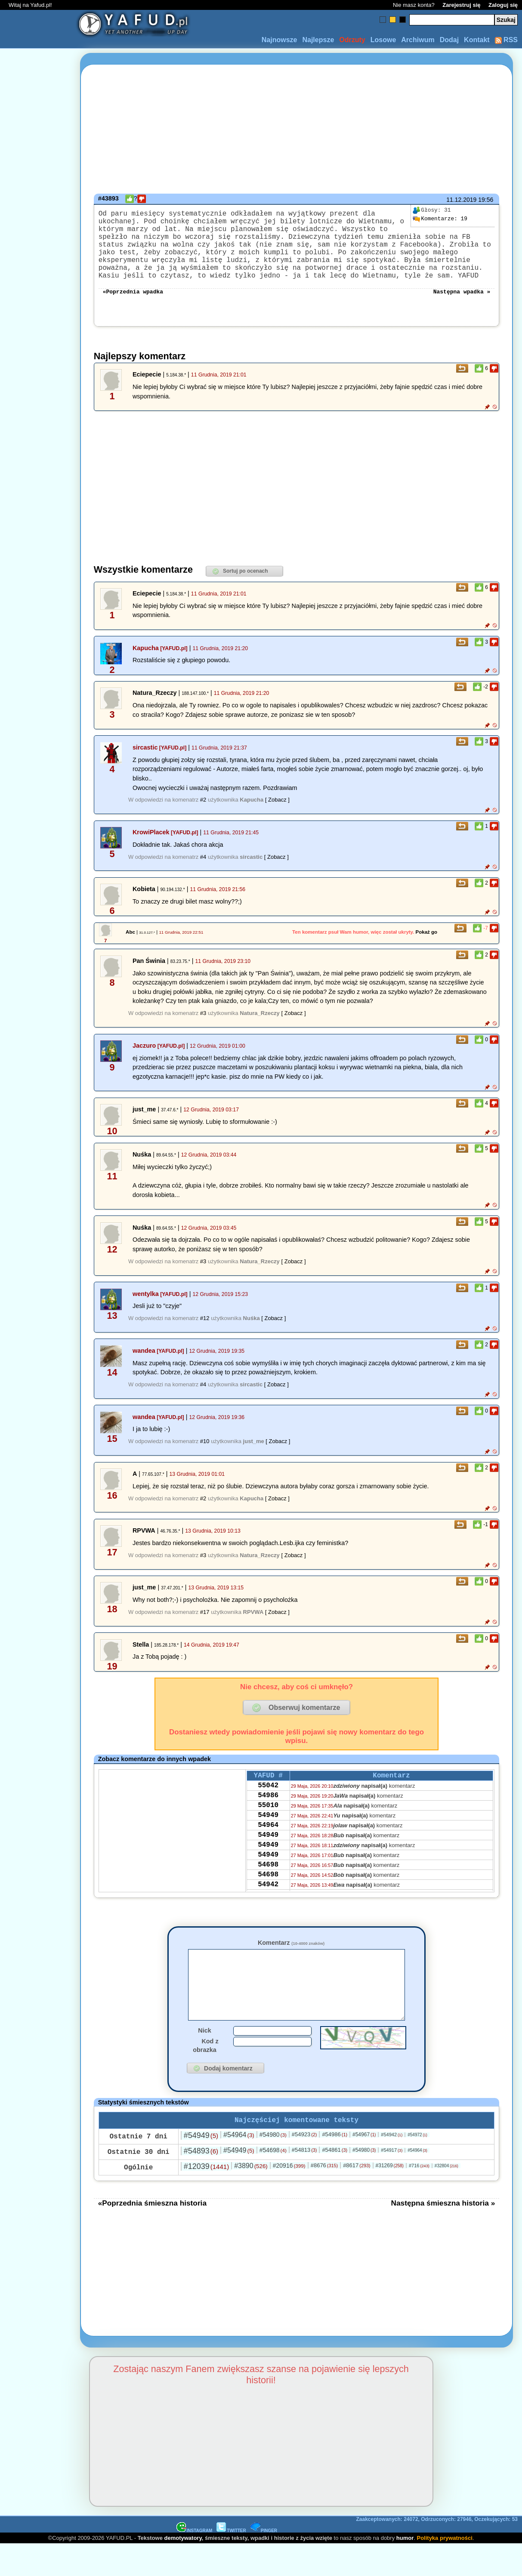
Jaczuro (144, 1062)
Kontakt (477, 39)
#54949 (201, 2167)
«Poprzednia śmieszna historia (152, 2234)
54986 (268, 1817)
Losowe (383, 39)
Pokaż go (427, 949)
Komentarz (291, 1959)
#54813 (304, 2181)
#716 (419, 2197)
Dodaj (449, 39)
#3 (203, 1030)
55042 (268, 1805)
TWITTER (231, 2562)
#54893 (201, 2182)
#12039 (206, 2198)
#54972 (417, 2166)
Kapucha (146, 665)
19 (439, 219)
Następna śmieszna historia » (443, 2234)
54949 (268, 1840)
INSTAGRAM (194, 2562)
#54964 (238, 2166)
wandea (144, 1367)
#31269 (390, 2197)
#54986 (334, 2166)
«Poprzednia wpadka (133, 308)
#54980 (273, 2166)
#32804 (446, 2197)
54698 (268, 1898)
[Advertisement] (37, 1288)
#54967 (364, 2166)
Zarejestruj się (461, 5)
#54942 (391, 2166)
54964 (268, 1852)
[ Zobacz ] (277, 817)
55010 (268, 1828)
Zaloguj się (503, 5)
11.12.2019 (461, 199)
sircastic (145, 764)
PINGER (263, 2562)
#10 (205, 1458)
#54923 (304, 2166)
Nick (204, 2060)
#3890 (251, 2197)
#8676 (324, 2197)
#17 (205, 1629)
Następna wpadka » (462, 308)
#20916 (289, 2197)
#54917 (391, 2181)
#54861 (334, 2181)
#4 (203, 874)
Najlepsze (318, 39)
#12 (205, 1335)
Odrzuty (352, 39)
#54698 (273, 2181)
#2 (203, 817)
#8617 (356, 2197)
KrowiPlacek (151, 849)
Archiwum (417, 39)
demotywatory (183, 2570)
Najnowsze (279, 39)
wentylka (146, 1311)
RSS (506, 39)
